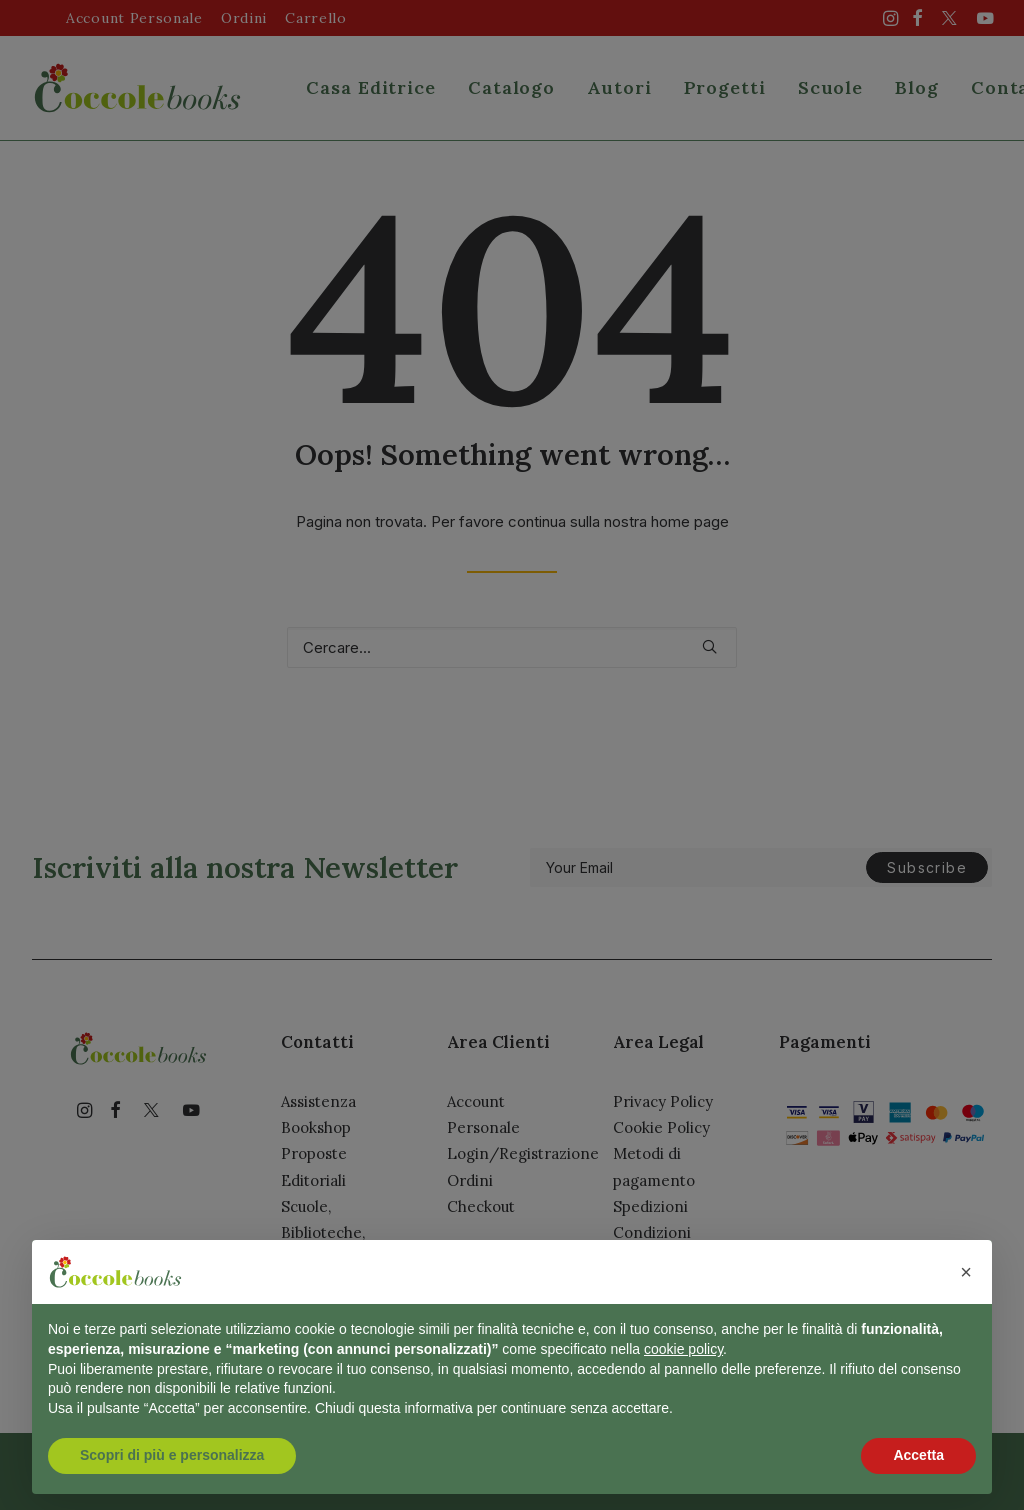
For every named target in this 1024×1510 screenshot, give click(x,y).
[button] (966, 1272)
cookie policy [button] (683, 1349)
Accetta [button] (918, 1455)
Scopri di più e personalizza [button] (172, 1455)
